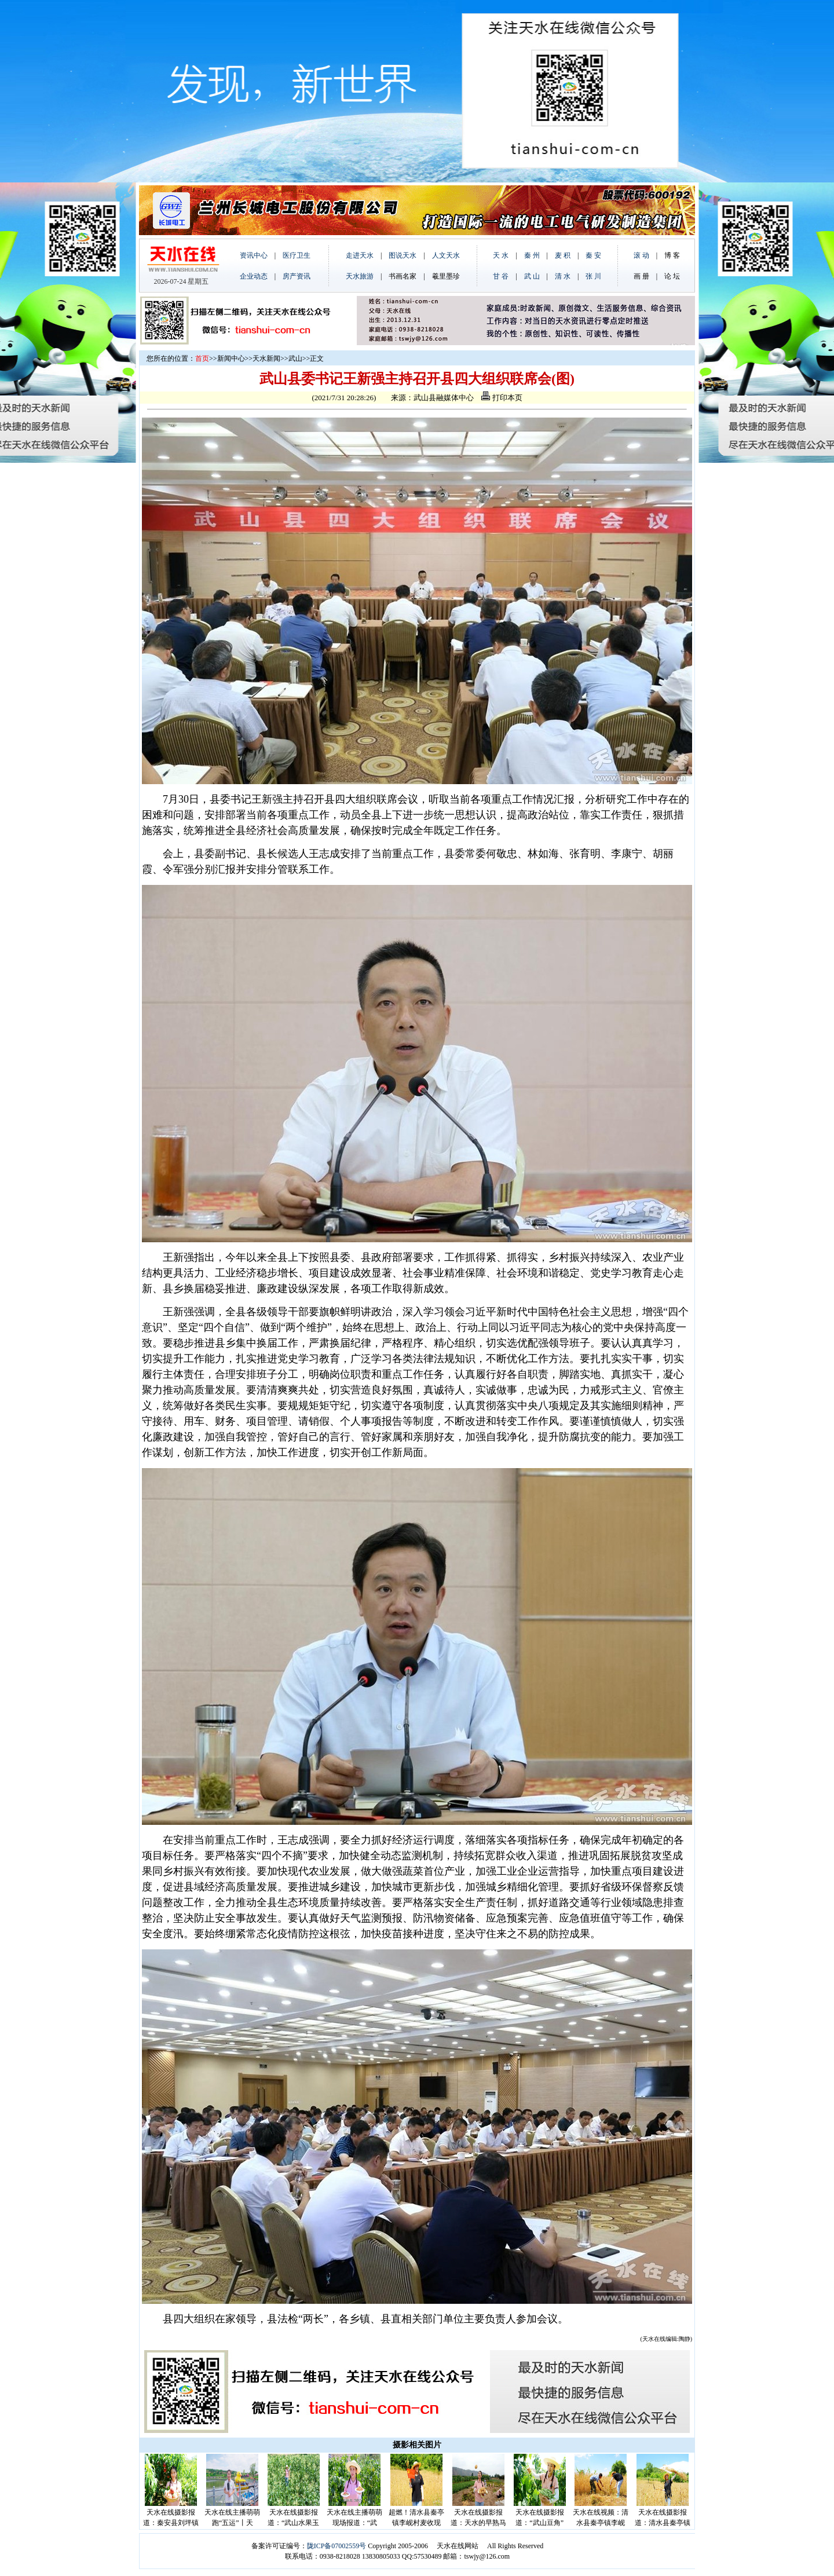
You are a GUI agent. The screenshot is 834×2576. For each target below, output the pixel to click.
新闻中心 (231, 358)
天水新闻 (266, 358)
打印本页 (501, 397)
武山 (295, 358)
